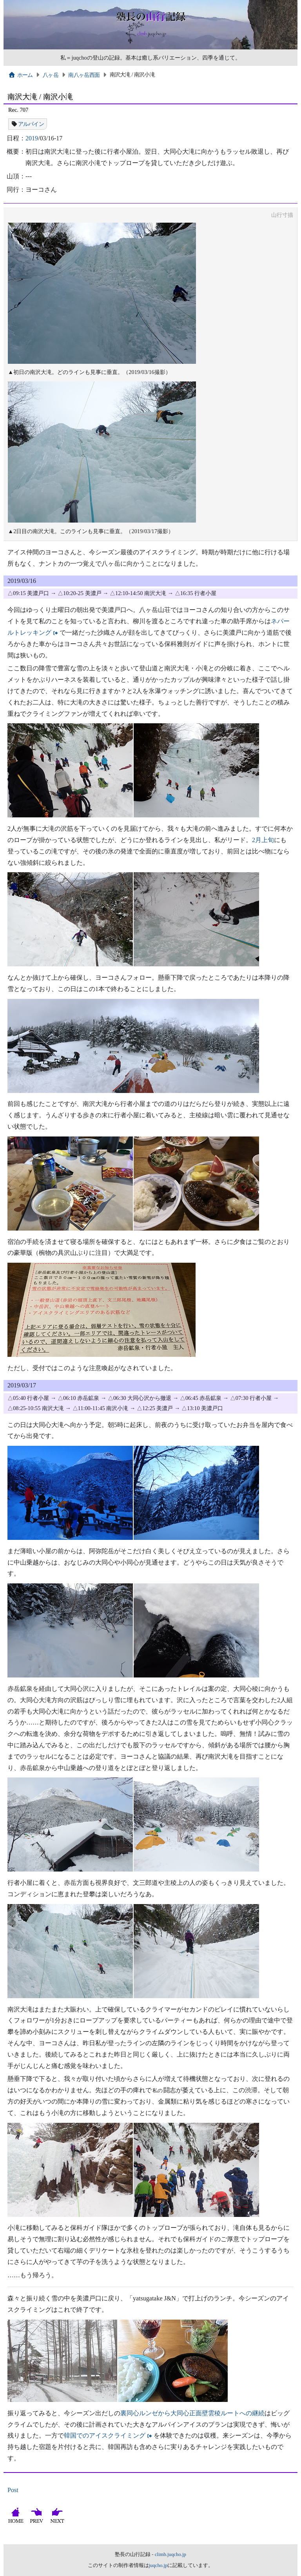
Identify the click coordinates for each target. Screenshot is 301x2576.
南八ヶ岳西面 (84, 75)
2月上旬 (263, 840)
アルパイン (31, 124)
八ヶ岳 (50, 75)
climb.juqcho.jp (170, 2554)
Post (12, 2490)
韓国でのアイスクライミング (104, 2435)
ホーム (20, 75)
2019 (31, 138)
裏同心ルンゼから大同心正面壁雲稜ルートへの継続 (192, 2413)
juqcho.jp (158, 2565)
